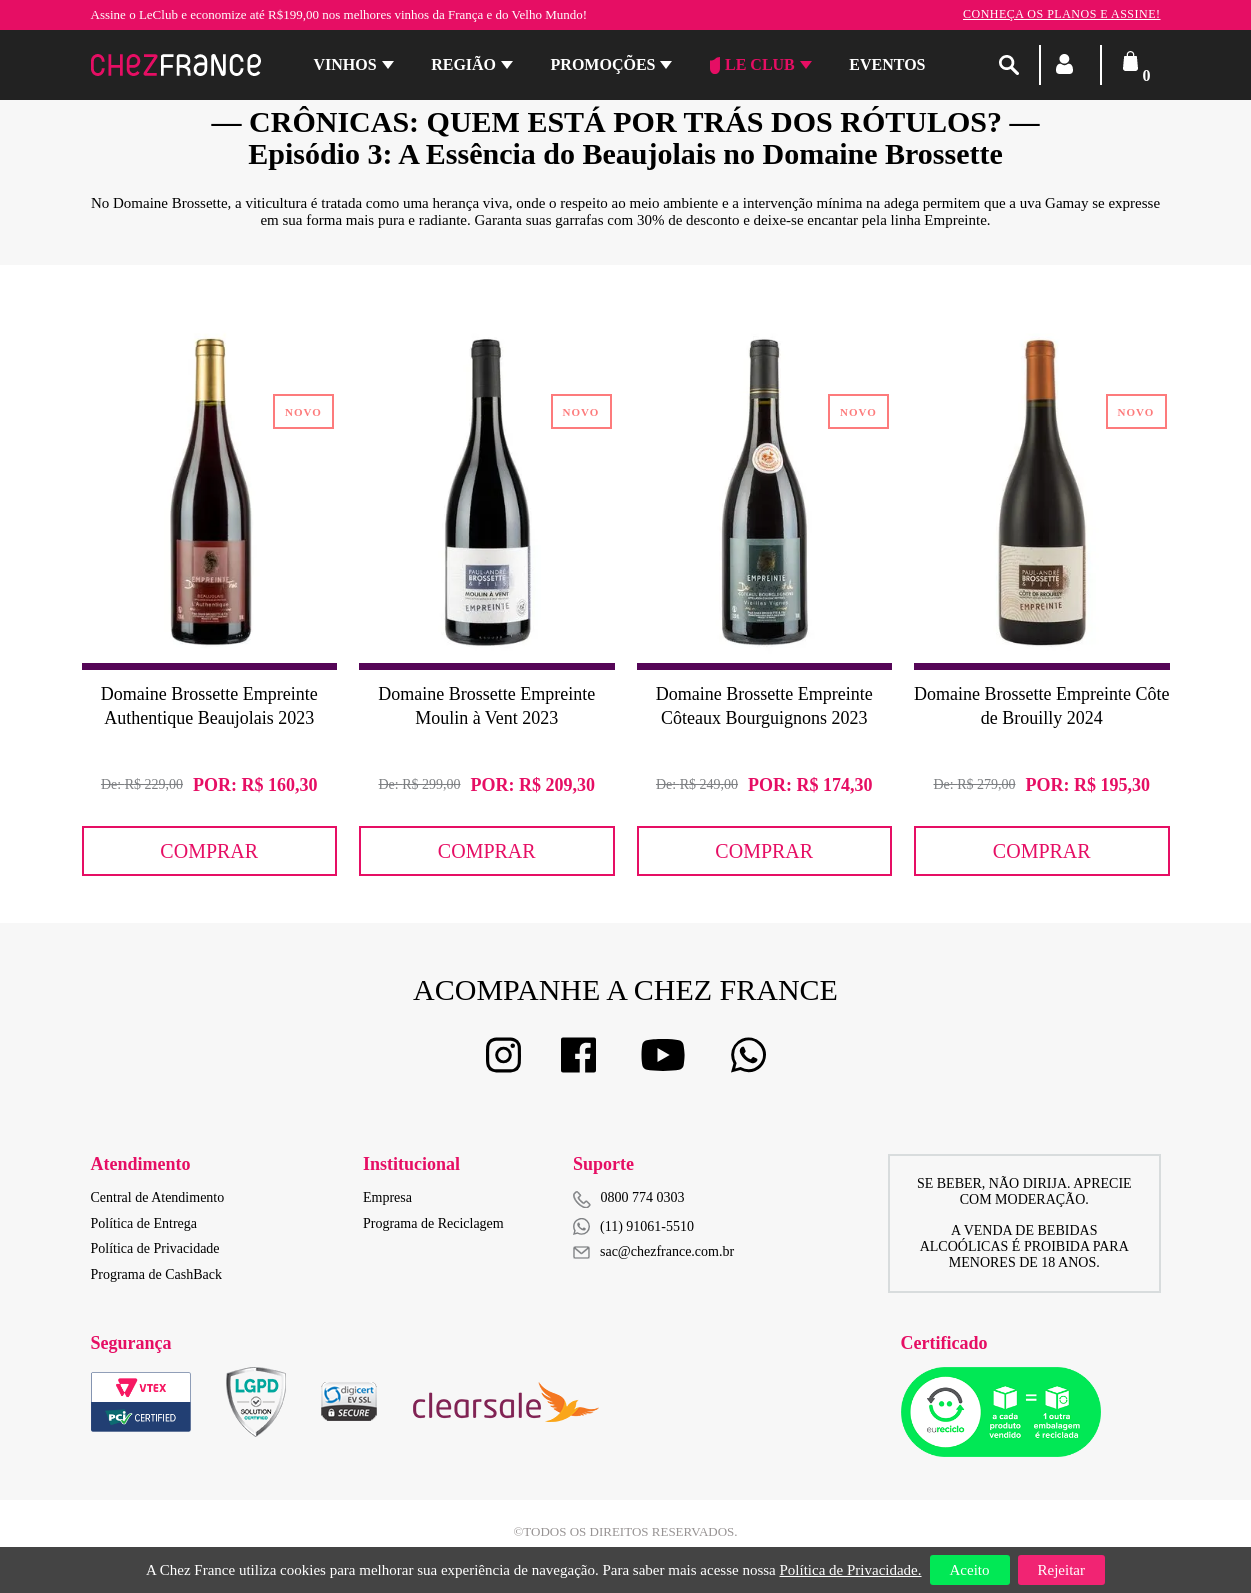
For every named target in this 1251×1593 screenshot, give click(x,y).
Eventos (887, 64)
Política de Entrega (144, 1223)
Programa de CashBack (156, 1274)
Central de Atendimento (158, 1197)
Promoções (603, 64)
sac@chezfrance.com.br (653, 1251)
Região (463, 64)
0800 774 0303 (643, 1197)
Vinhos (345, 64)
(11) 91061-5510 (633, 1226)
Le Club (752, 65)
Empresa (387, 1197)
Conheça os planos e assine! (1062, 14)
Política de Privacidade (155, 1248)
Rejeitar (1061, 1570)
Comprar (209, 851)
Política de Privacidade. (850, 1570)
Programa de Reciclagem (433, 1223)
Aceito (970, 1570)
